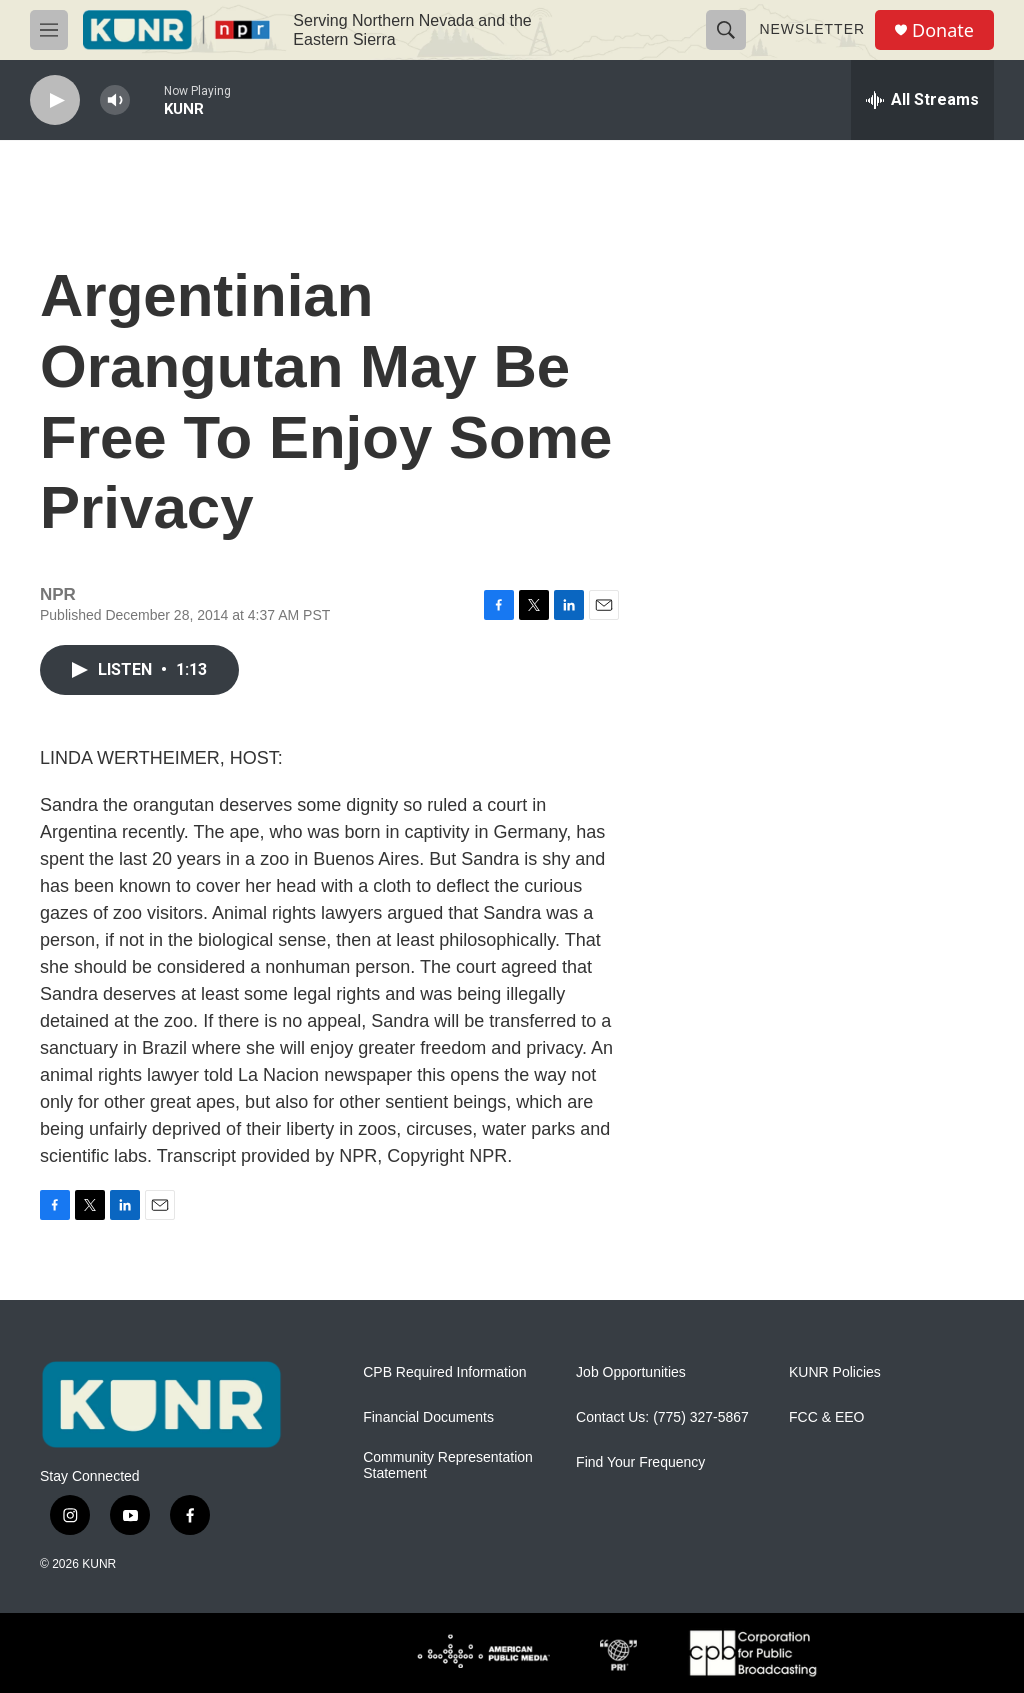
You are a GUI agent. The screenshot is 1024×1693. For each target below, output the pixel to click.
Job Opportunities (631, 1372)
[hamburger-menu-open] (49, 30)
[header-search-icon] (726, 30)
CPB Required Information (444, 1372)
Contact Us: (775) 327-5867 (662, 1417)
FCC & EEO (826, 1417)
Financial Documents (428, 1417)
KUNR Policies (835, 1372)
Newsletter (812, 29)
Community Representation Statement (448, 1465)
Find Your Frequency (640, 1462)
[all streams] (922, 100)
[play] (55, 100)
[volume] (115, 100)
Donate (943, 30)
